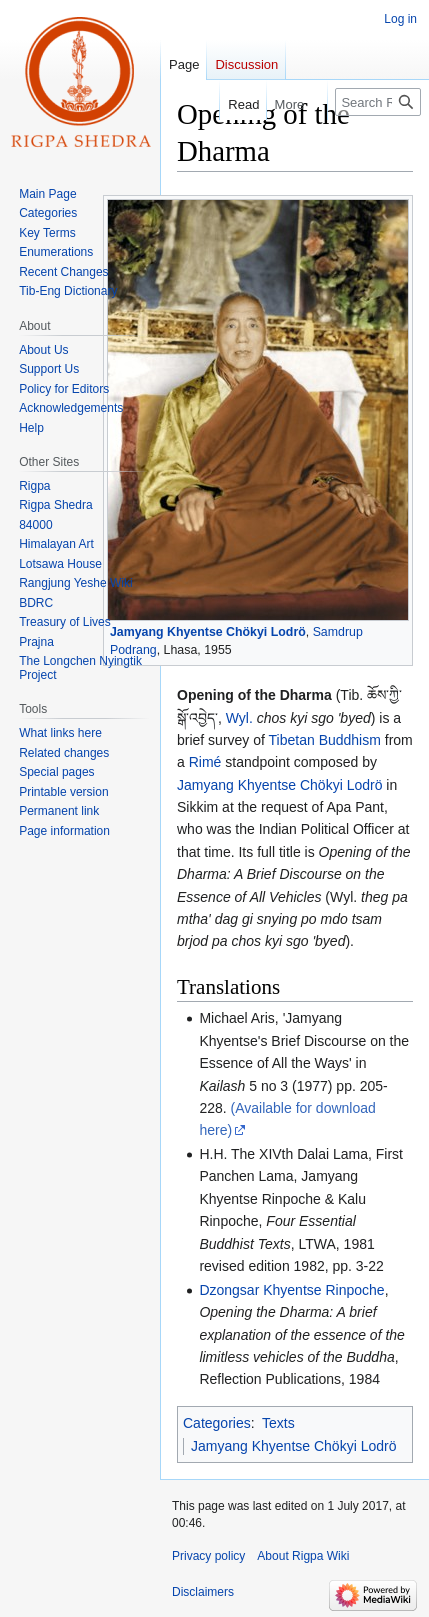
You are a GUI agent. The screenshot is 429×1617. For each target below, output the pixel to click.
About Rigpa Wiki (303, 1556)
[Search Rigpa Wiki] (378, 102)
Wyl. (239, 718)
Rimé (205, 762)
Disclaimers (203, 1592)
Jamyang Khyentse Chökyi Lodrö (208, 632)
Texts (278, 1423)
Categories (217, 1423)
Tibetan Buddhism (325, 740)
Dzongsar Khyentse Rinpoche (291, 1290)
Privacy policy (208, 1556)
